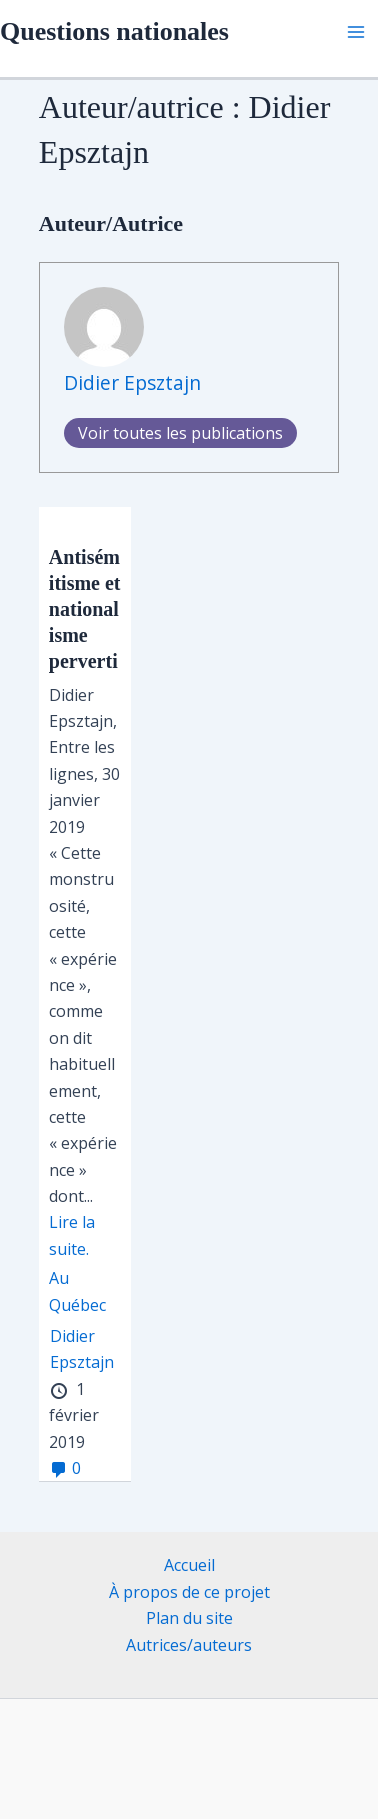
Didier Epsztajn (132, 382)
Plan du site (189, 1618)
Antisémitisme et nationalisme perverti (85, 609)
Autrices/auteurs (189, 1645)
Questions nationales (114, 31)
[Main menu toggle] (356, 32)
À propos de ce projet (189, 1592)
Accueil (189, 1565)
